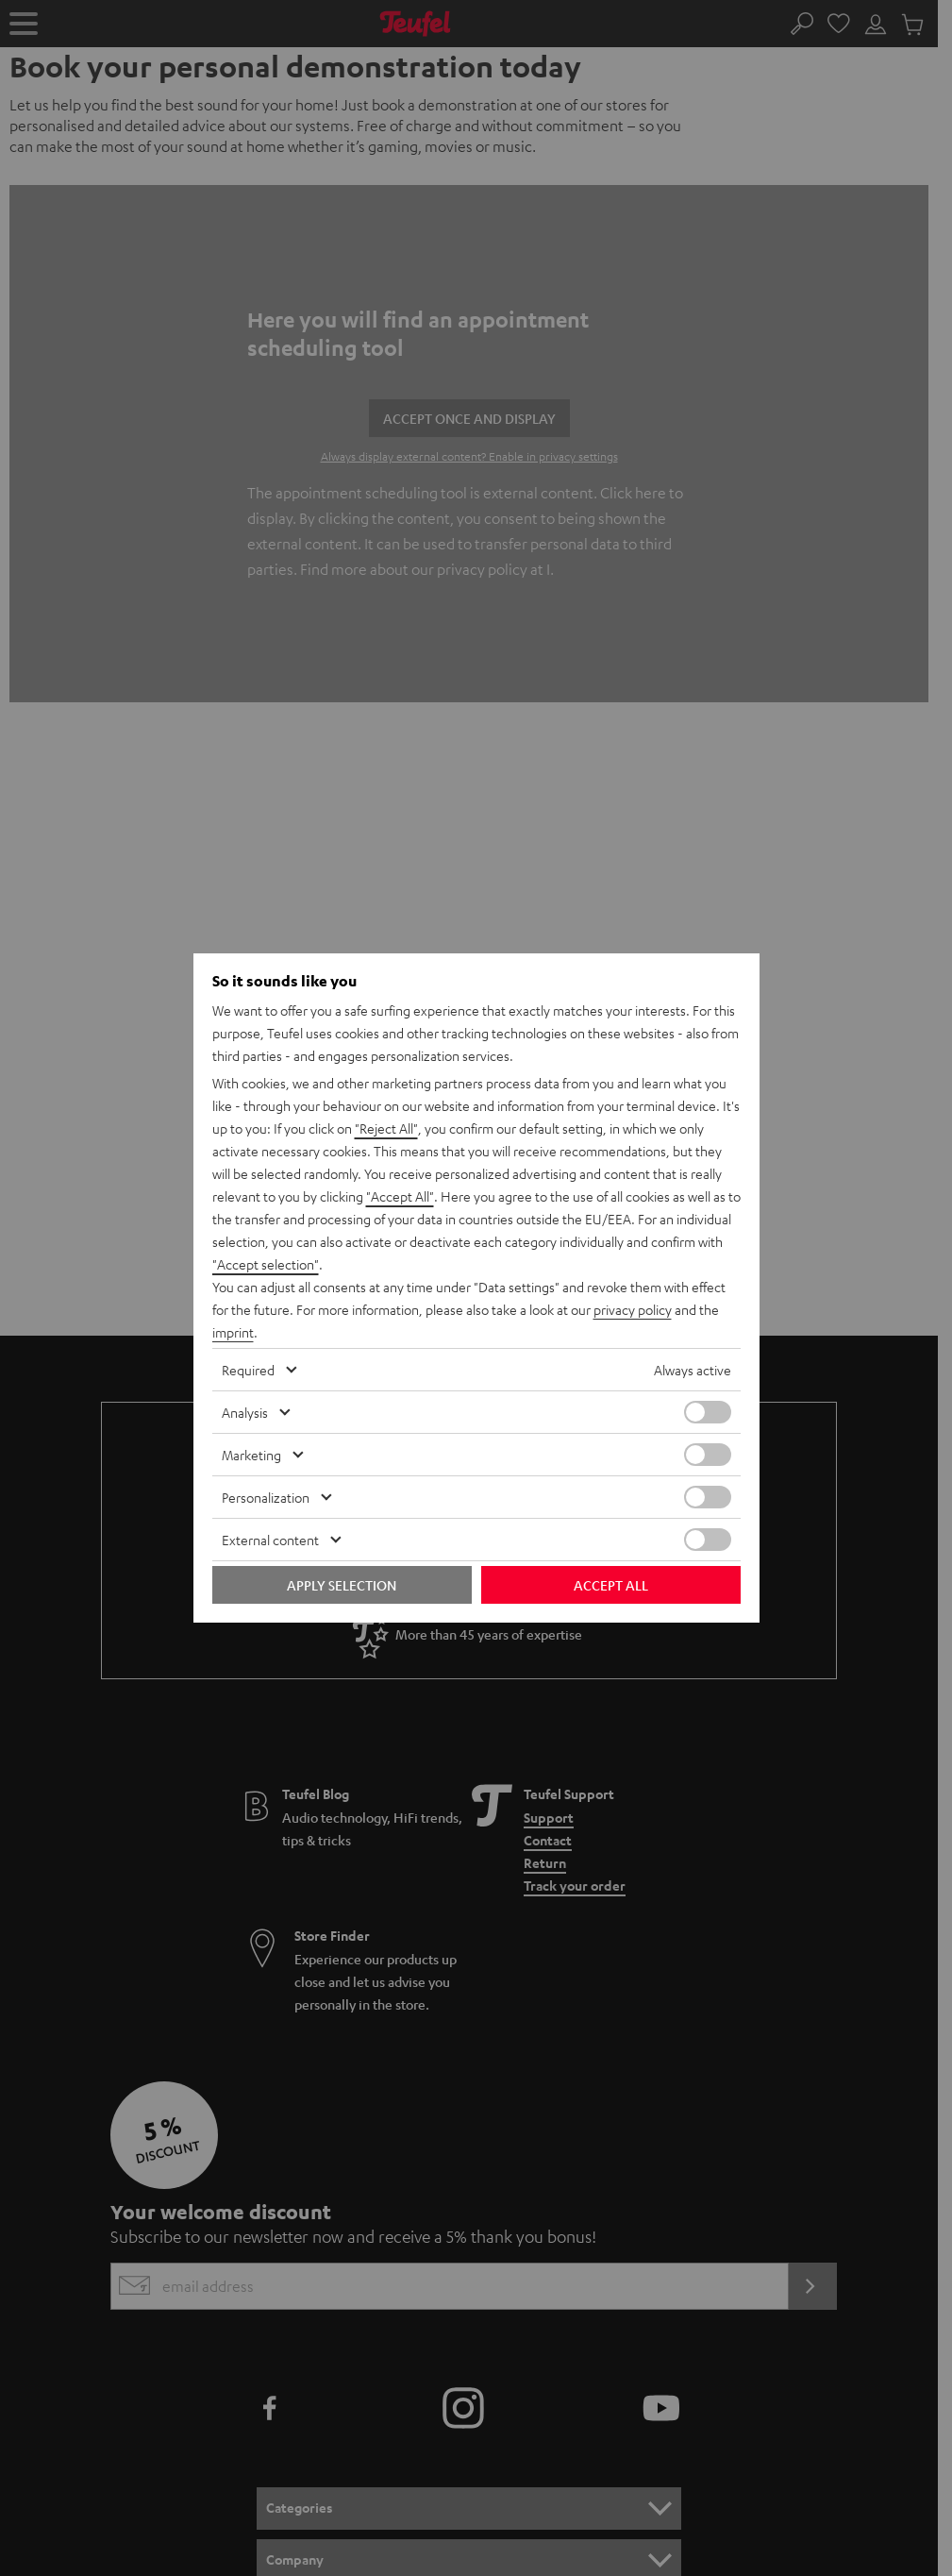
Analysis (245, 1412)
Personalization (265, 1497)
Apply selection (341, 1584)
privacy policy (632, 1309)
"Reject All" (386, 1128)
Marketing (251, 1454)
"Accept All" (400, 1195)
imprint (233, 1331)
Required (248, 1369)
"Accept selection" (265, 1263)
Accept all (611, 1584)
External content (270, 1539)
